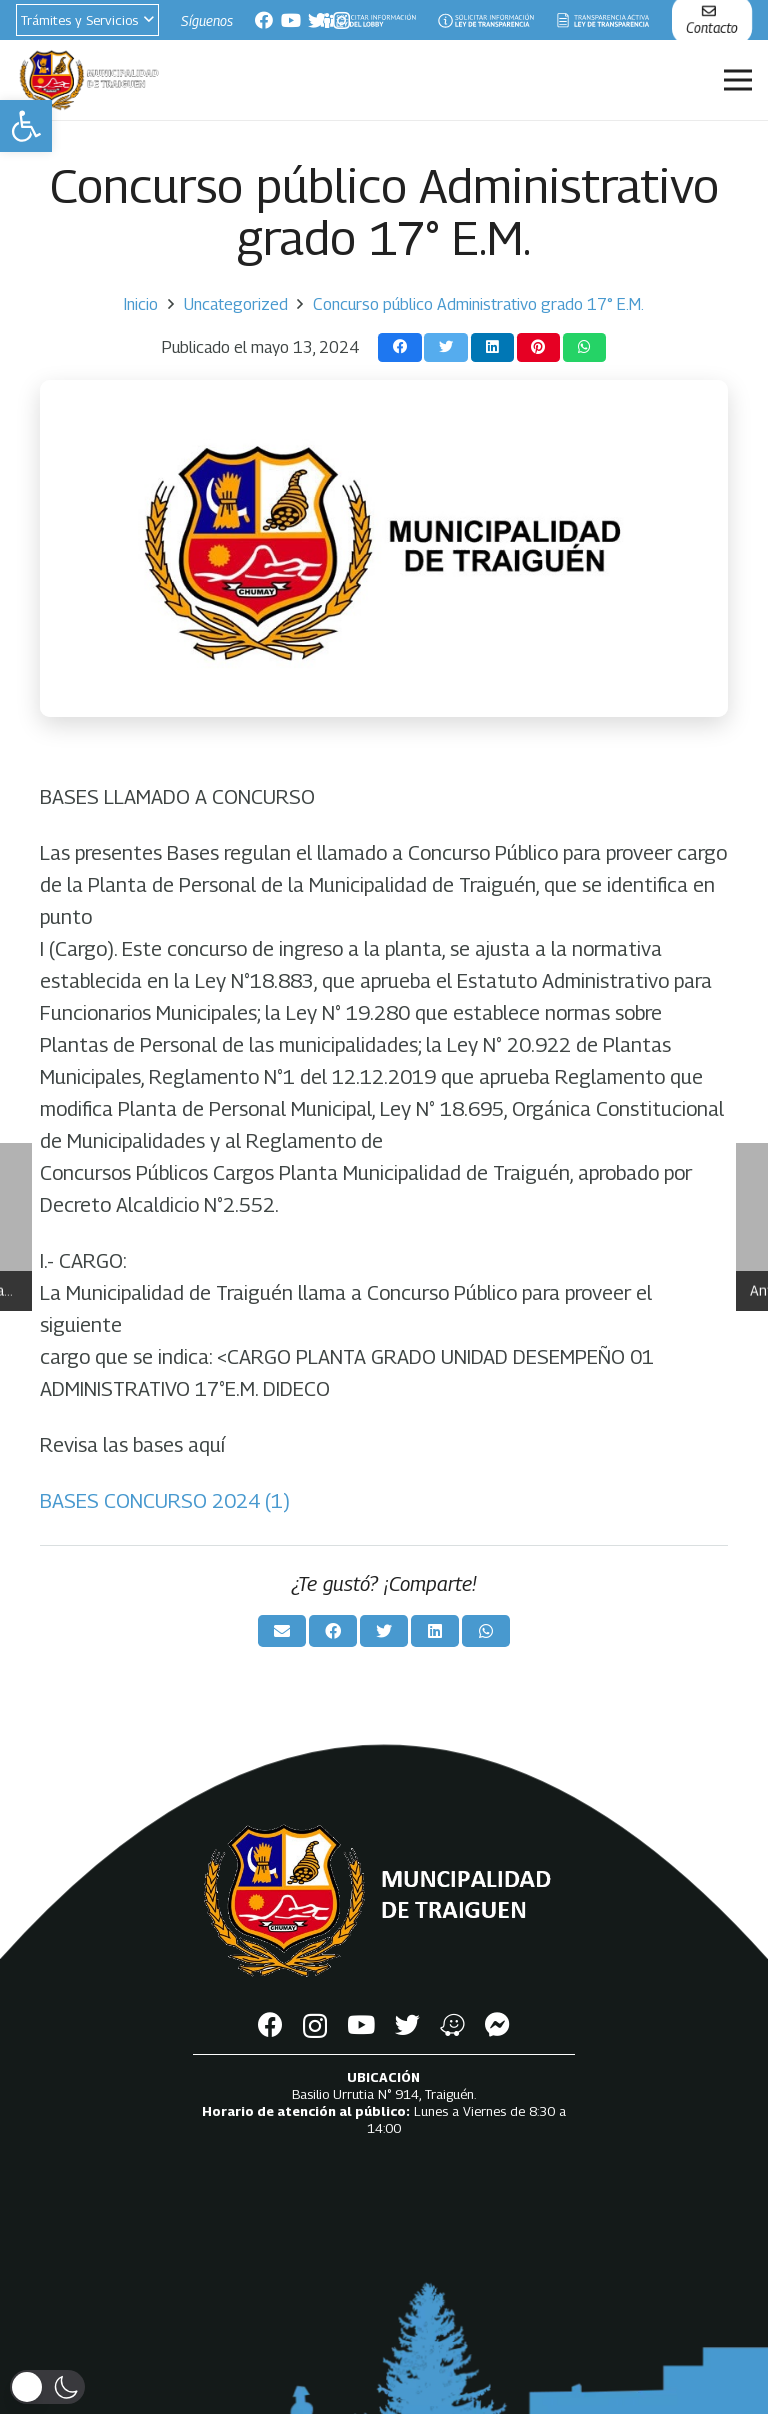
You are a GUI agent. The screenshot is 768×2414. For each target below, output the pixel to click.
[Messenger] (497, 2024)
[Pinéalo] (538, 347)
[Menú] (738, 80)
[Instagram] (315, 2026)
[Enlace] (367, 20)
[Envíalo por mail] (282, 1631)
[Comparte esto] (399, 347)
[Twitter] (317, 20)
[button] (26, 126)
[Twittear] (445, 347)
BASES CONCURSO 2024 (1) (165, 1501)
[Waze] (452, 2024)
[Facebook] (264, 20)
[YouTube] (291, 20)
